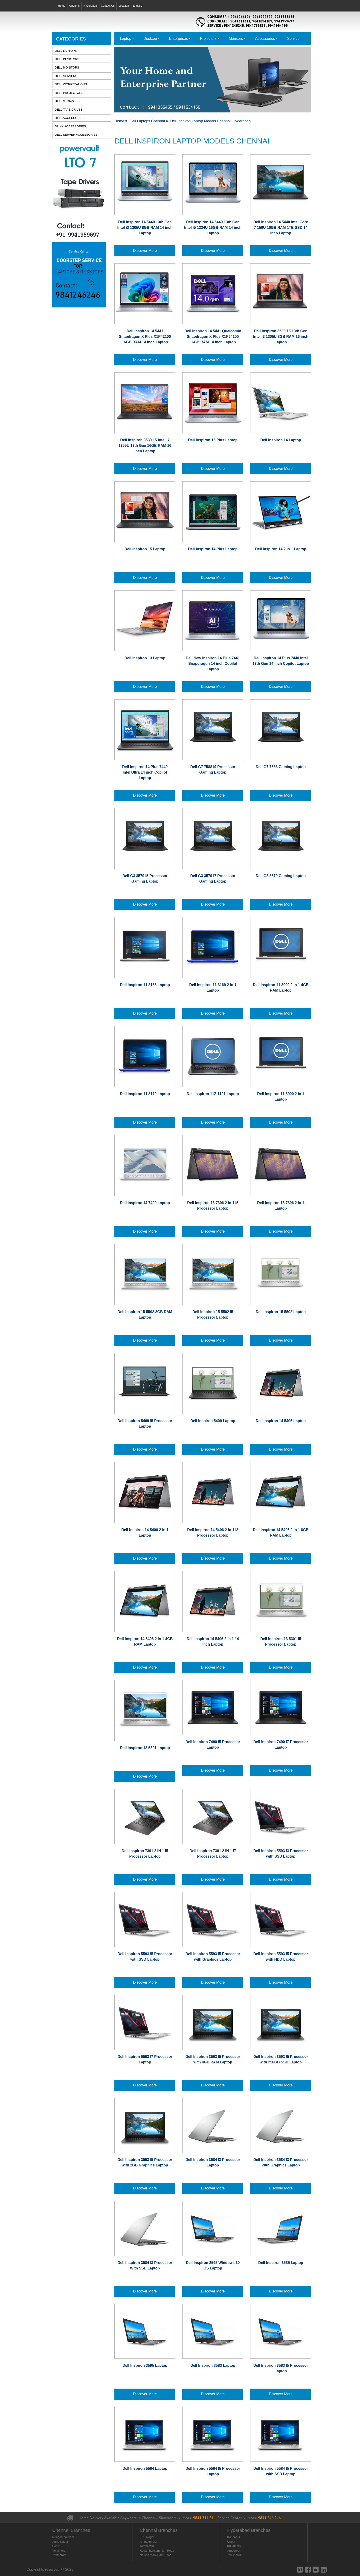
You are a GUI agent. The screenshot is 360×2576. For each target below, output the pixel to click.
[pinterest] (300, 2569)
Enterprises (178, 38)
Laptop (125, 38)
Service (293, 38)
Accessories (265, 38)
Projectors (208, 38)
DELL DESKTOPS (67, 59)
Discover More (145, 250)
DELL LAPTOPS (66, 50)
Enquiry (137, 5)
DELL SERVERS (66, 76)
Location (124, 5)
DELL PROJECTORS (69, 93)
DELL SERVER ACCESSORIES (76, 134)
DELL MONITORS (67, 67)
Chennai (74, 5)
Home (61, 5)
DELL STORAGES (67, 101)
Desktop (150, 38)
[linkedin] (324, 2569)
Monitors (236, 38)
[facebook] (308, 2569)
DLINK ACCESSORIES (70, 126)
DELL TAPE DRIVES (68, 109)
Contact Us (107, 5)
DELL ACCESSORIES (69, 118)
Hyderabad (90, 5)
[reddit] (316, 2569)
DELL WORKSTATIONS (71, 84)
